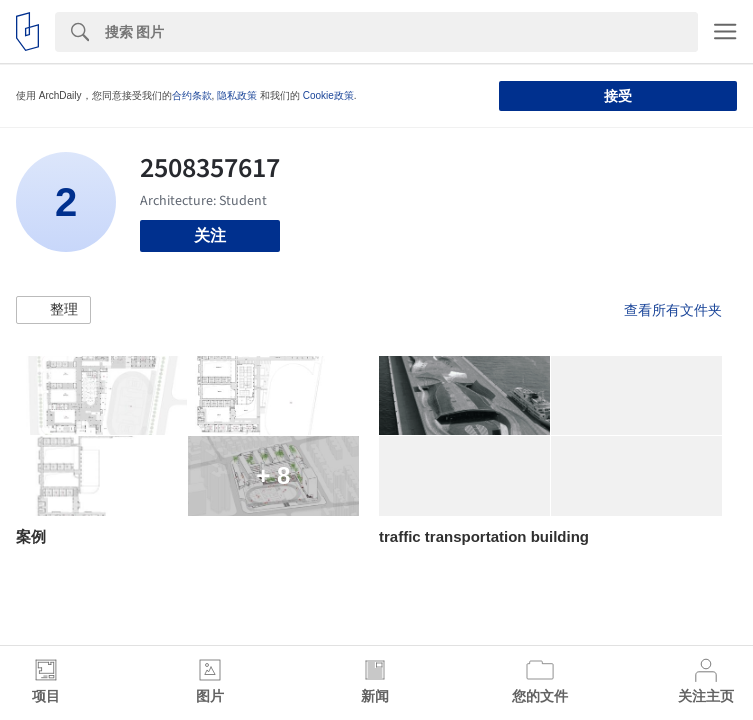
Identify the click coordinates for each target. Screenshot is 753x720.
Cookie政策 (328, 95)
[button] (53, 310)
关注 (210, 235)
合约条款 (192, 95)
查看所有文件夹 (673, 310)
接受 (618, 96)
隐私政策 (237, 95)
